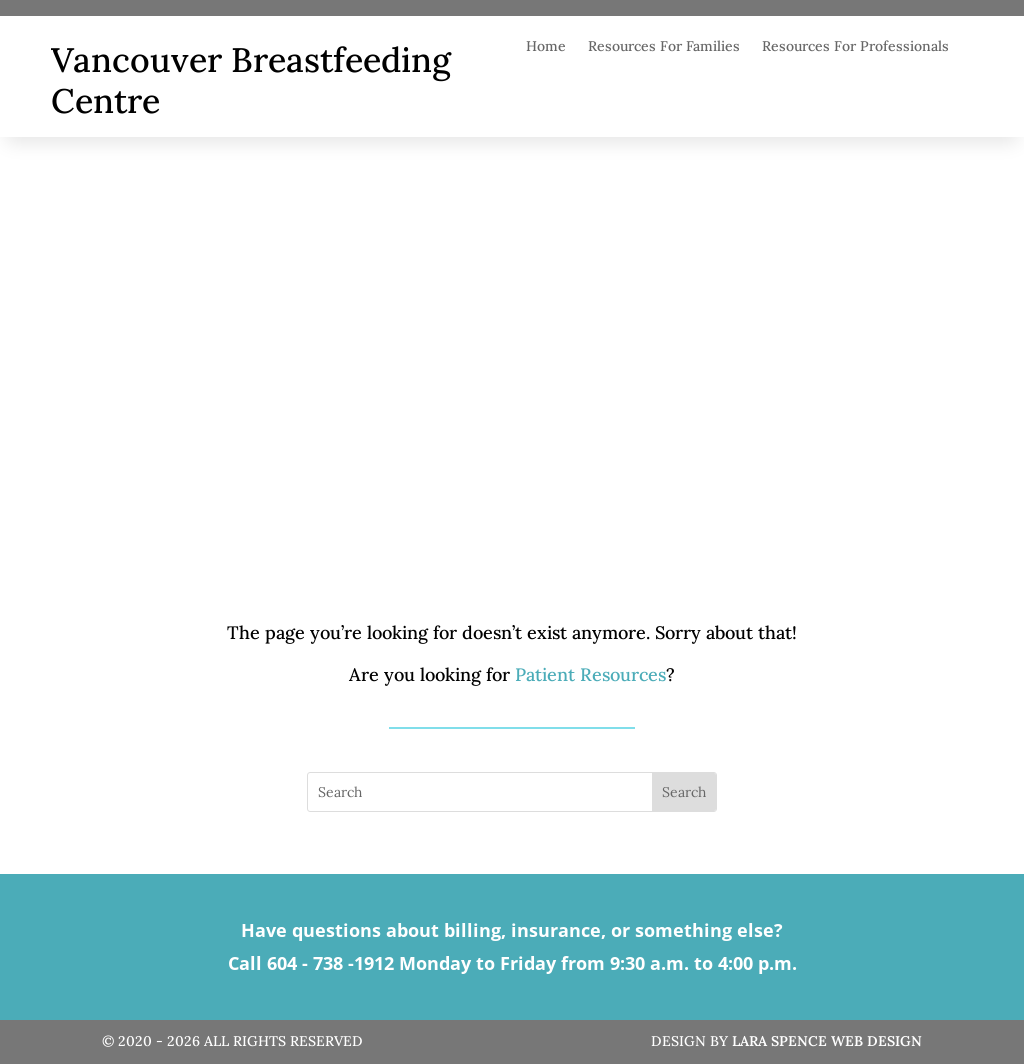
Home (546, 47)
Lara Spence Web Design (827, 1041)
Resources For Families (664, 47)
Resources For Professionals (855, 47)
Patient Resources (590, 674)
